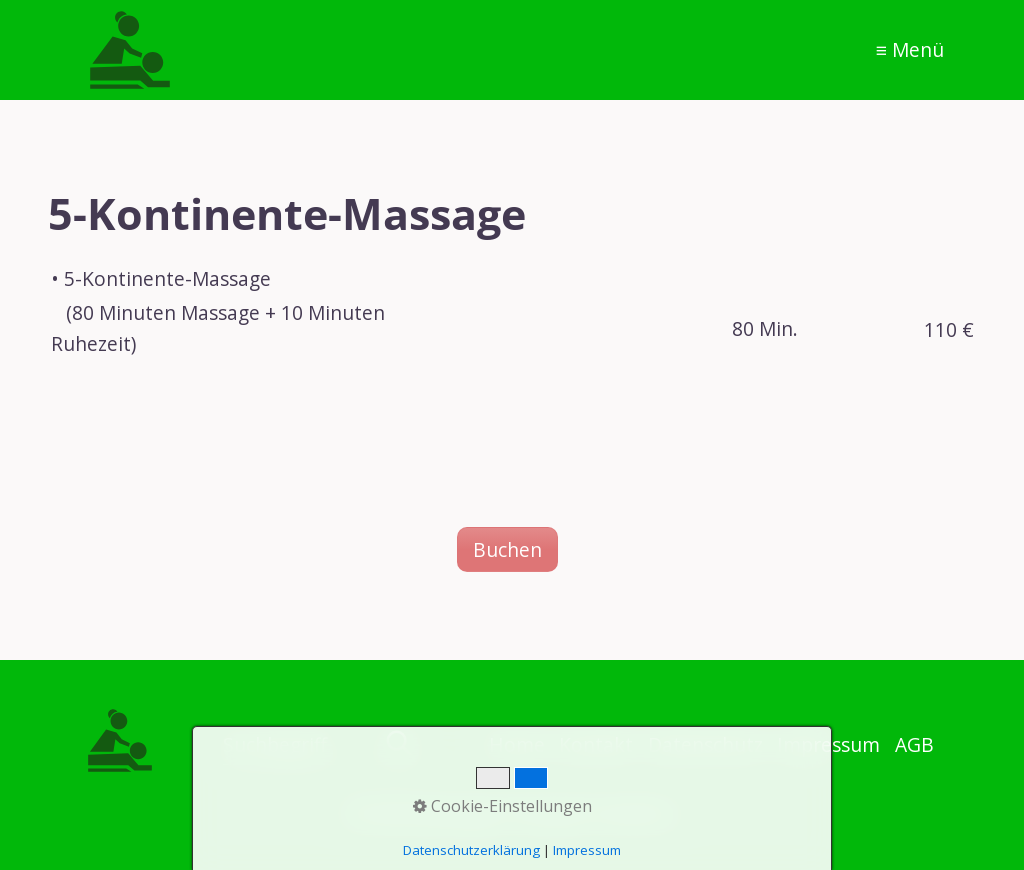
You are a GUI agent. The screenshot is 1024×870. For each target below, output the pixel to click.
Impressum (587, 850)
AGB (914, 744)
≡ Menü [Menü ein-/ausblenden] (910, 49)
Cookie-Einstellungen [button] (502, 806)
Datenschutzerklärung (471, 850)
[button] (507, 549)
